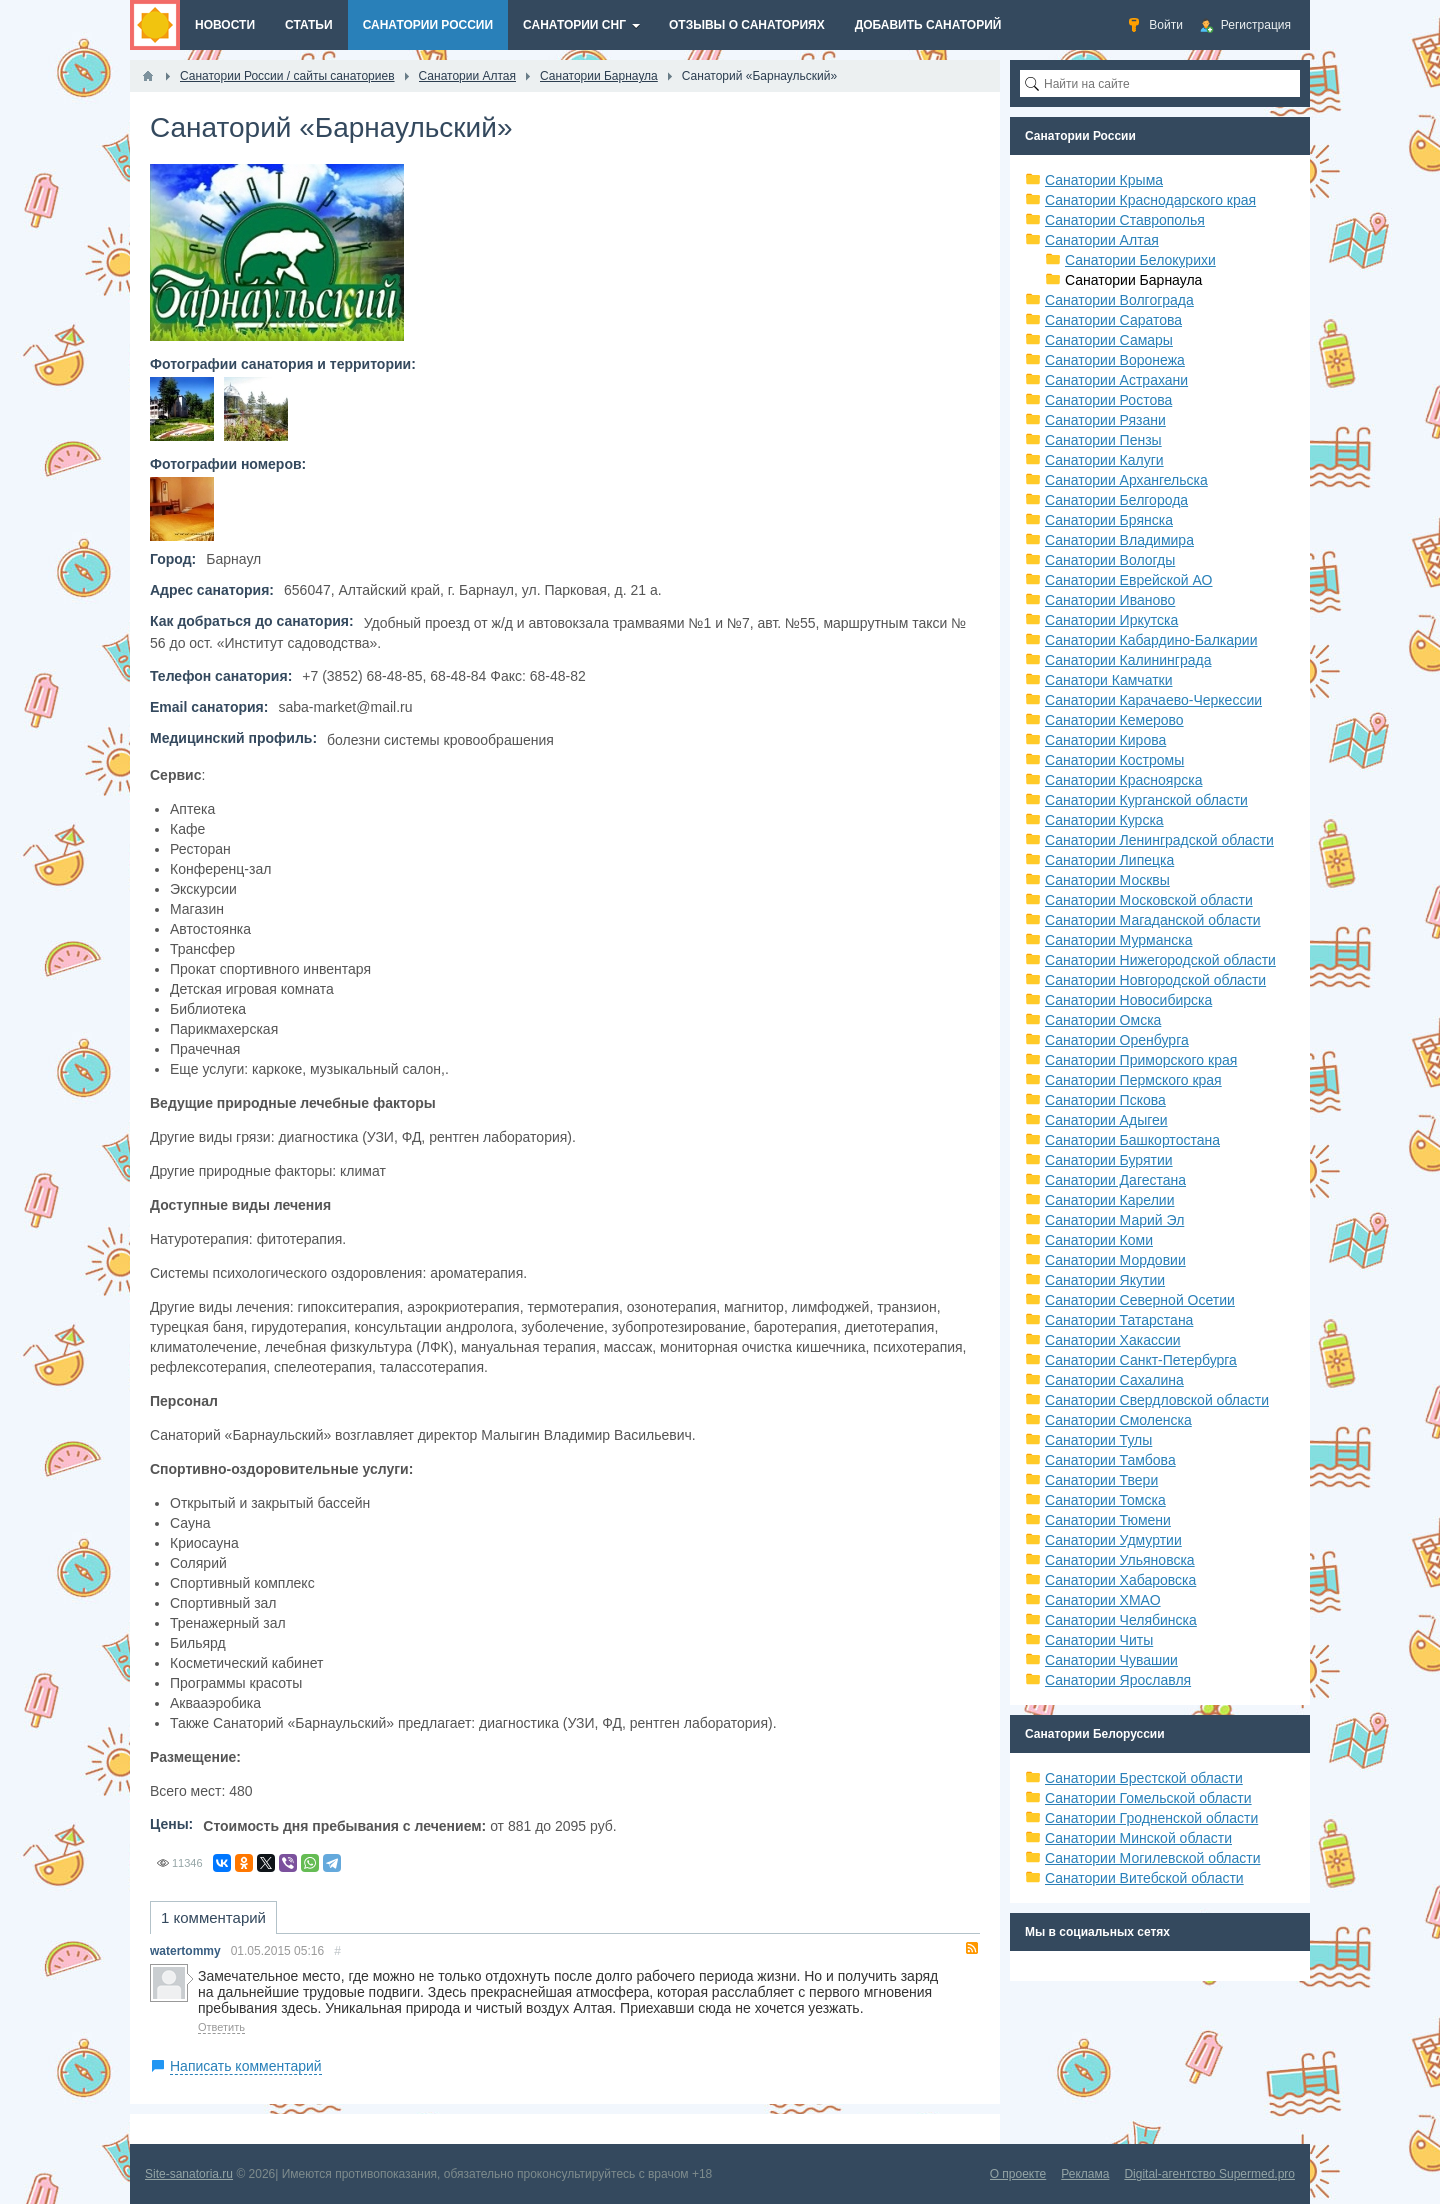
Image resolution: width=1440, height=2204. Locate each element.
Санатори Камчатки (1109, 680)
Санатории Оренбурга (1117, 1040)
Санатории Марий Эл (1114, 1220)
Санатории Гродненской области (1151, 1818)
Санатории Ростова (1108, 400)
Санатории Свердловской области (1157, 1400)
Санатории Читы (1099, 1640)
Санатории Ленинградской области (1159, 840)
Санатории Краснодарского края (1150, 200)
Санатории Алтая (1102, 240)
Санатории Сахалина (1114, 1380)
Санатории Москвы (1107, 880)
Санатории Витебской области (1144, 1878)
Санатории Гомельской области (1148, 1798)
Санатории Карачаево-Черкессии (1153, 700)
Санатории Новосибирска (1128, 1000)
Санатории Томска (1105, 1500)
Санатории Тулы (1098, 1440)
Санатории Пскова (1105, 1100)
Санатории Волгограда (1119, 300)
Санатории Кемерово (1114, 720)
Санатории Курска (1104, 820)
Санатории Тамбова (1110, 1460)
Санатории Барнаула (1133, 280)
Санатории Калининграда (1128, 660)
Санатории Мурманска (1118, 940)
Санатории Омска (1103, 1020)
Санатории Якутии (1105, 1280)
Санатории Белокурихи (1140, 260)
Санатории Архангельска (1126, 480)
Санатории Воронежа (1115, 360)
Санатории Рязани (1105, 420)
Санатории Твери (1101, 1480)
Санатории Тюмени (1108, 1520)
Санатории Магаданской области (1153, 920)
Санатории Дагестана (1115, 1180)
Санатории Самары (1109, 340)
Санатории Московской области (1149, 900)
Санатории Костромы (1114, 760)
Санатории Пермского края (1133, 1080)
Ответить (221, 2027)
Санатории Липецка (1109, 860)
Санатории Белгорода (1116, 500)
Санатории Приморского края (1141, 1060)
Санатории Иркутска (1111, 620)
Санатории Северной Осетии (1140, 1300)
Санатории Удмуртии (1113, 1540)
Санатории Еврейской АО (1129, 580)
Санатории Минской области (1138, 1838)
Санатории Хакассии (1113, 1340)
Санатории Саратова (1113, 320)
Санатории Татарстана (1119, 1320)
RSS (972, 1948)
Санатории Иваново (1110, 600)
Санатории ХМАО (1103, 1600)
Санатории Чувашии (1111, 1660)
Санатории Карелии (1109, 1200)
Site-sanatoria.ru (189, 2174)
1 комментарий (213, 1917)
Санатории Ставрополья (1125, 220)
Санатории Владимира (1119, 540)
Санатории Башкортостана (1132, 1140)
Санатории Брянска (1109, 520)
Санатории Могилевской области (1153, 1858)
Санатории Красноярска (1123, 780)
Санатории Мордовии (1115, 1260)
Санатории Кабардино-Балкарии (1151, 640)
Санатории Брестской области (1144, 1778)
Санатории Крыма (1104, 180)
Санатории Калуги (1104, 460)
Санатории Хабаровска (1120, 1580)
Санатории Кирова (1105, 740)
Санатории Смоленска (1118, 1420)
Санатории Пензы (1103, 440)
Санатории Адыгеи (1106, 1120)
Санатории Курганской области (1146, 800)
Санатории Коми (1099, 1240)
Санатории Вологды (1110, 560)
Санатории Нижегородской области (1160, 960)
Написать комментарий (246, 2066)
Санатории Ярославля (1118, 1680)
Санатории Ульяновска (1120, 1560)
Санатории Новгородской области (1155, 980)
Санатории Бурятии (1109, 1160)
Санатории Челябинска (1121, 1620)
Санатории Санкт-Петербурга (1141, 1360)
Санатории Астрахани (1116, 380)
